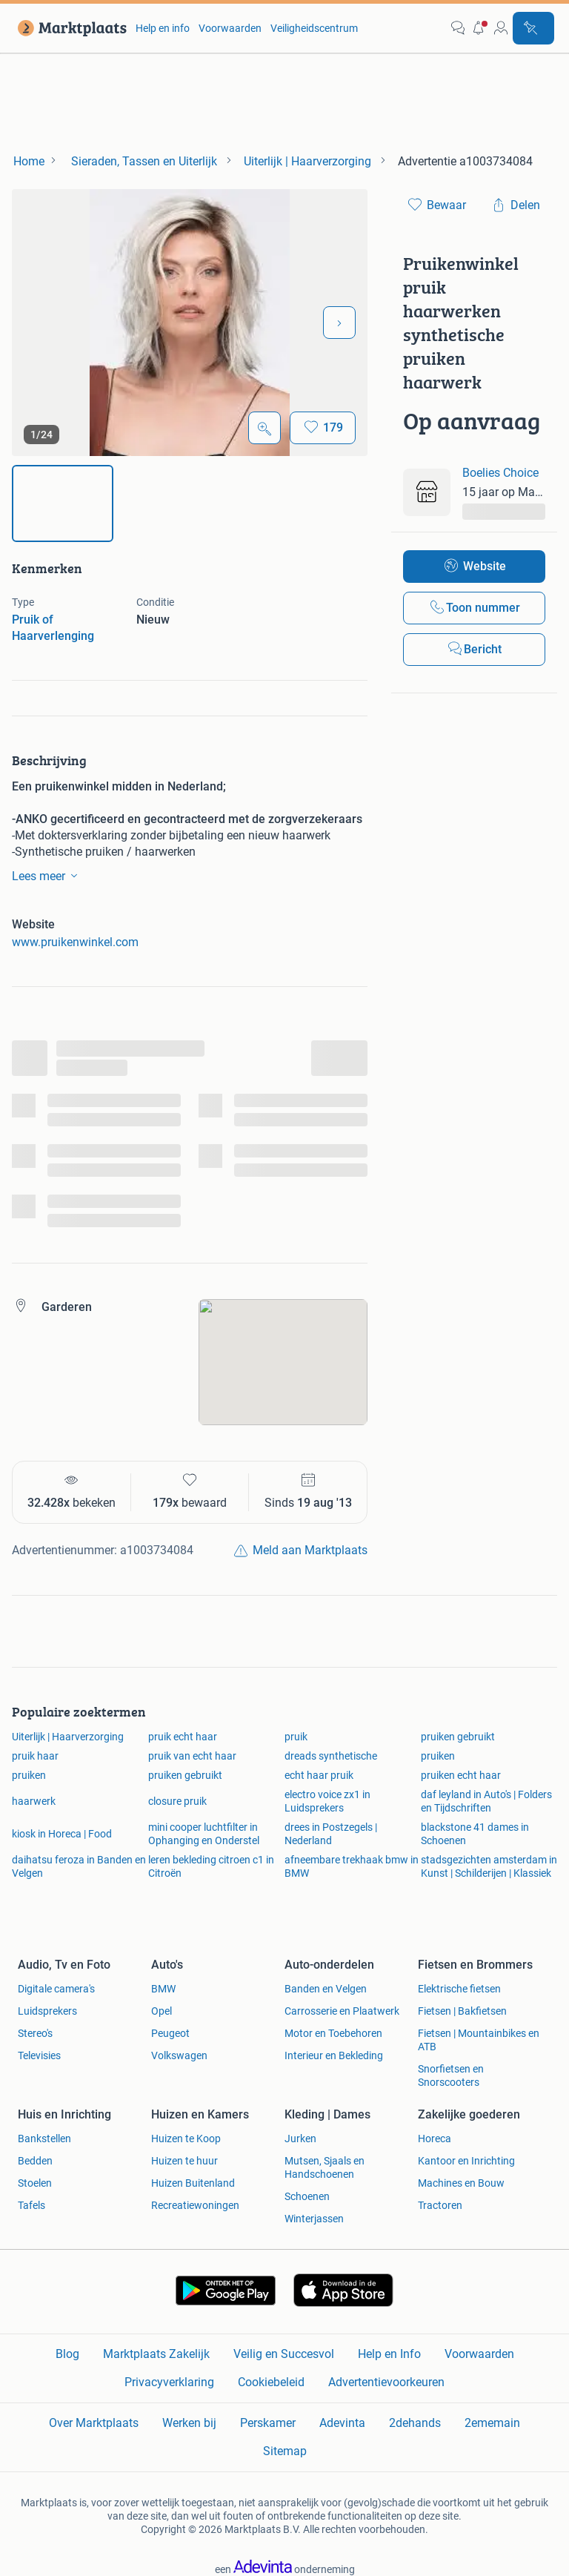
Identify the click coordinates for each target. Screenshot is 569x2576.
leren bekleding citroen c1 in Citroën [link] (211, 1866)
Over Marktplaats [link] (94, 2423)
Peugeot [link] (170, 2033)
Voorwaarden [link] (230, 28)
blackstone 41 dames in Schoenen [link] (475, 1833)
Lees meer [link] (47, 876)
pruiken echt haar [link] (461, 1775)
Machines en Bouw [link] (461, 2183)
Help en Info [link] (389, 2354)
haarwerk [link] (34, 1801)
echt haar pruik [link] (318, 1775)
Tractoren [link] (440, 2205)
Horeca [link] (434, 2138)
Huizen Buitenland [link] (193, 2183)
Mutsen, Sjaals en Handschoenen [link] (324, 2167)
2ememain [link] (492, 2423)
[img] (62, 503)
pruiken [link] (438, 1756)
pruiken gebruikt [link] (458, 1737)
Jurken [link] (300, 2138)
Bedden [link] (35, 2161)
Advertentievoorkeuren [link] (386, 2382)
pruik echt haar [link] (182, 1737)
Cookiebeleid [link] (271, 2382)
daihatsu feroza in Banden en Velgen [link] (79, 1866)
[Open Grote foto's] (264, 428)
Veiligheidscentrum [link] (314, 28)
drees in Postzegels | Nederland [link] (330, 1833)
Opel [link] (161, 2011)
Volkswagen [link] (179, 2055)
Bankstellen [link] (44, 2138)
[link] (69, 28)
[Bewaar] (323, 428)
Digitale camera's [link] (56, 1989)
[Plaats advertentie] (533, 28)
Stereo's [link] (35, 2033)
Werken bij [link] (189, 2423)
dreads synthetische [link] (330, 1756)
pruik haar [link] (35, 1756)
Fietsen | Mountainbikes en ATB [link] (478, 2039)
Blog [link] (67, 2354)
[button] (479, 28)
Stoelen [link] (35, 2183)
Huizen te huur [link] (184, 2161)
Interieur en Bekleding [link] (333, 2055)
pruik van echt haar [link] (192, 1756)
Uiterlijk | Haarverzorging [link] (68, 1737)
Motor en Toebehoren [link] (333, 2033)
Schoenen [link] (307, 2196)
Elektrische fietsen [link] (459, 1989)
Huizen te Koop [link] (186, 2138)
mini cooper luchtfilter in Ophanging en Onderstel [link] (203, 1833)
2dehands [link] (415, 2423)
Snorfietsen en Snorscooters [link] (451, 2075)
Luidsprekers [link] (47, 2011)
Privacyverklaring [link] (169, 2382)
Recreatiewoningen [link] (195, 2205)
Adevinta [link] (342, 2423)
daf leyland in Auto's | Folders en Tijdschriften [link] (486, 1801)
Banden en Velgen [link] (325, 1989)
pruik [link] (295, 1737)
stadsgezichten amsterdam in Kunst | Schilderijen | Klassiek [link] (489, 1866)
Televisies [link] (39, 2055)
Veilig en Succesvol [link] (283, 2354)
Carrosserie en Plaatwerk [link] (341, 2011)
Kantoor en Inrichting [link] (466, 2161)
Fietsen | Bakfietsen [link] (462, 2011)
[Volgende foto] (339, 322)
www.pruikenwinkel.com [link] (75, 942)
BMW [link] (163, 1989)
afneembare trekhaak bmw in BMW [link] (351, 1866)
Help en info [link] (163, 28)
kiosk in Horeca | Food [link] (62, 1834)
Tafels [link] (31, 2205)
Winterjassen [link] (314, 2219)
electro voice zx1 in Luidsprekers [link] (327, 1801)
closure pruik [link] (177, 1801)
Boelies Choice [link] (500, 473)
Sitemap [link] (285, 2451)
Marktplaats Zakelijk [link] (156, 2354)
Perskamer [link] (268, 2423)
